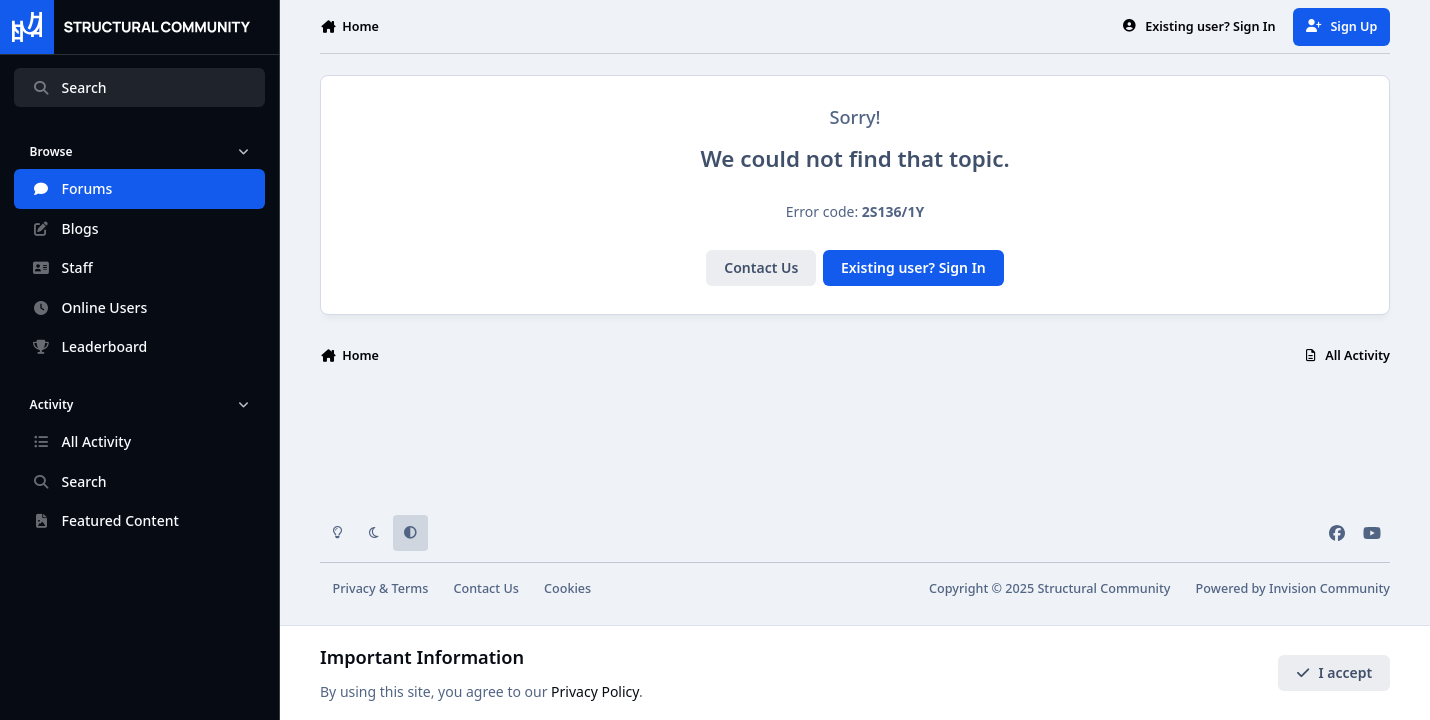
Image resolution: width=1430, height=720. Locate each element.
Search (69, 87)
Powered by (1293, 588)
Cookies (567, 588)
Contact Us (761, 267)
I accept (1334, 672)
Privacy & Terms (381, 588)
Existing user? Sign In (913, 267)
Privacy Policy (595, 691)
